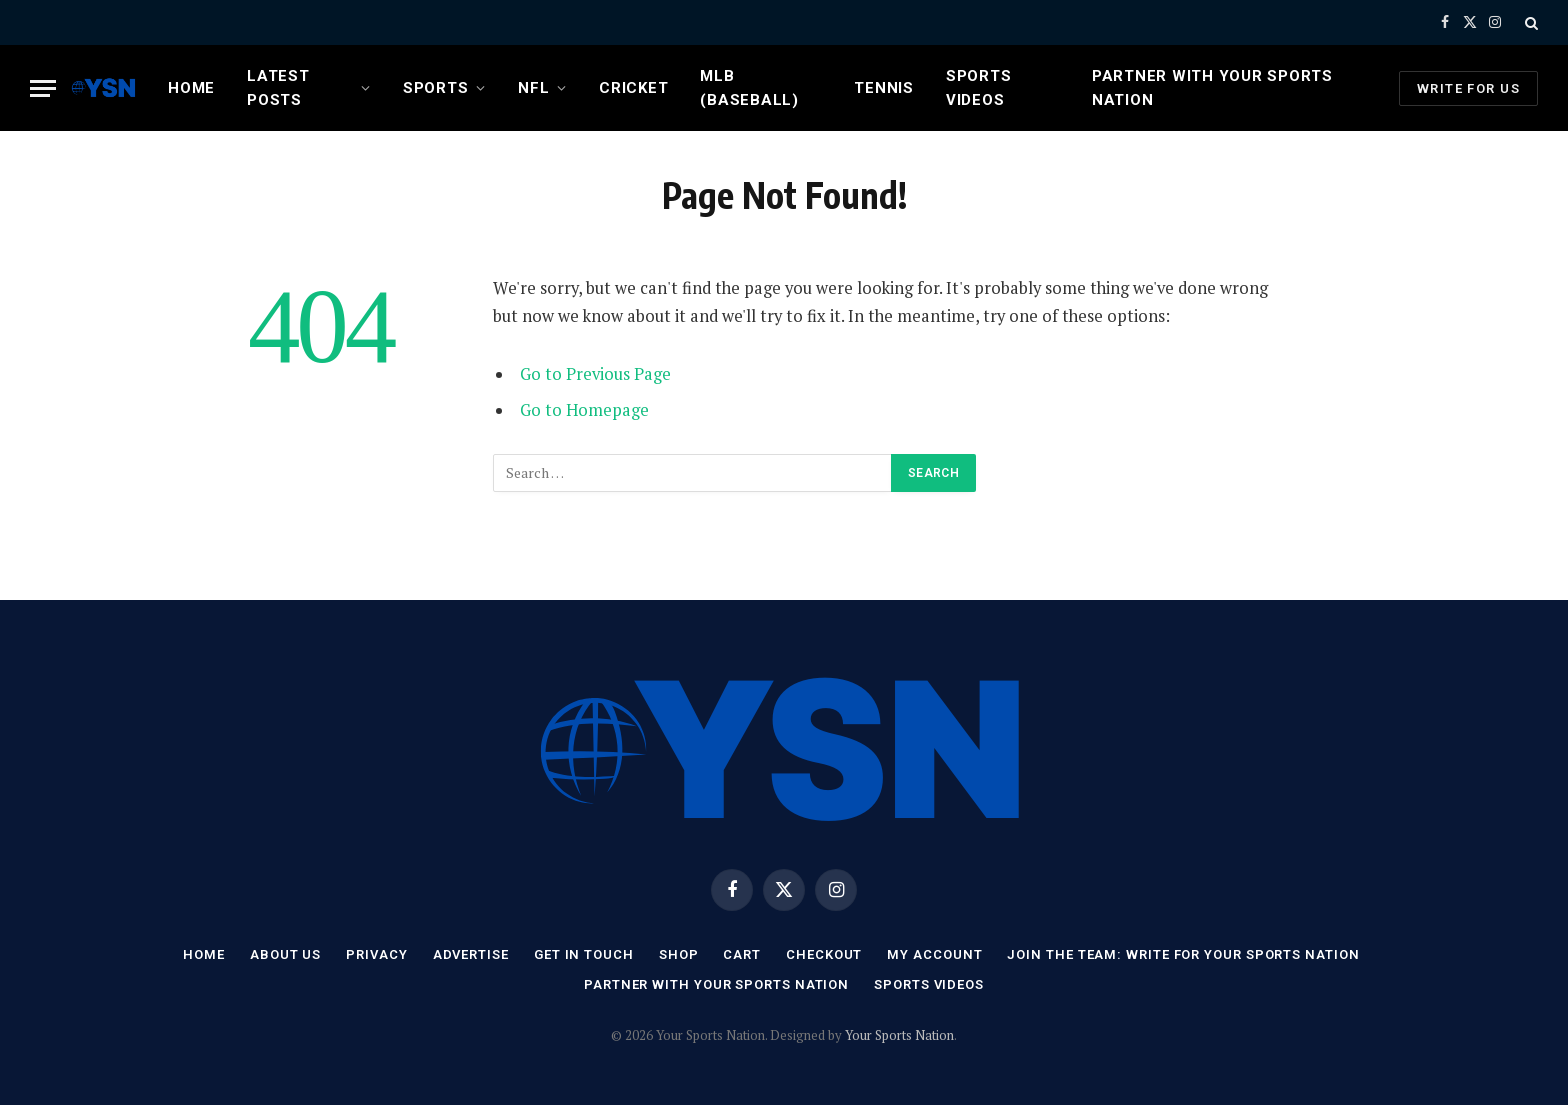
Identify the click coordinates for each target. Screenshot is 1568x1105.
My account (934, 954)
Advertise (471, 954)
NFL (533, 88)
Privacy (376, 954)
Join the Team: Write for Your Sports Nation (1183, 954)
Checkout (824, 954)
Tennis (884, 88)
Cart (742, 954)
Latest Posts (278, 88)
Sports (436, 88)
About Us (285, 954)
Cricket (633, 88)
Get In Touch (584, 954)
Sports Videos (979, 88)
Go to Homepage (584, 410)
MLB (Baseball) (749, 88)
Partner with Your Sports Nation (1212, 88)
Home (191, 88)
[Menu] (43, 88)
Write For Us (1468, 88)
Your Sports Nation (899, 1035)
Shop (679, 954)
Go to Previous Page (595, 374)
